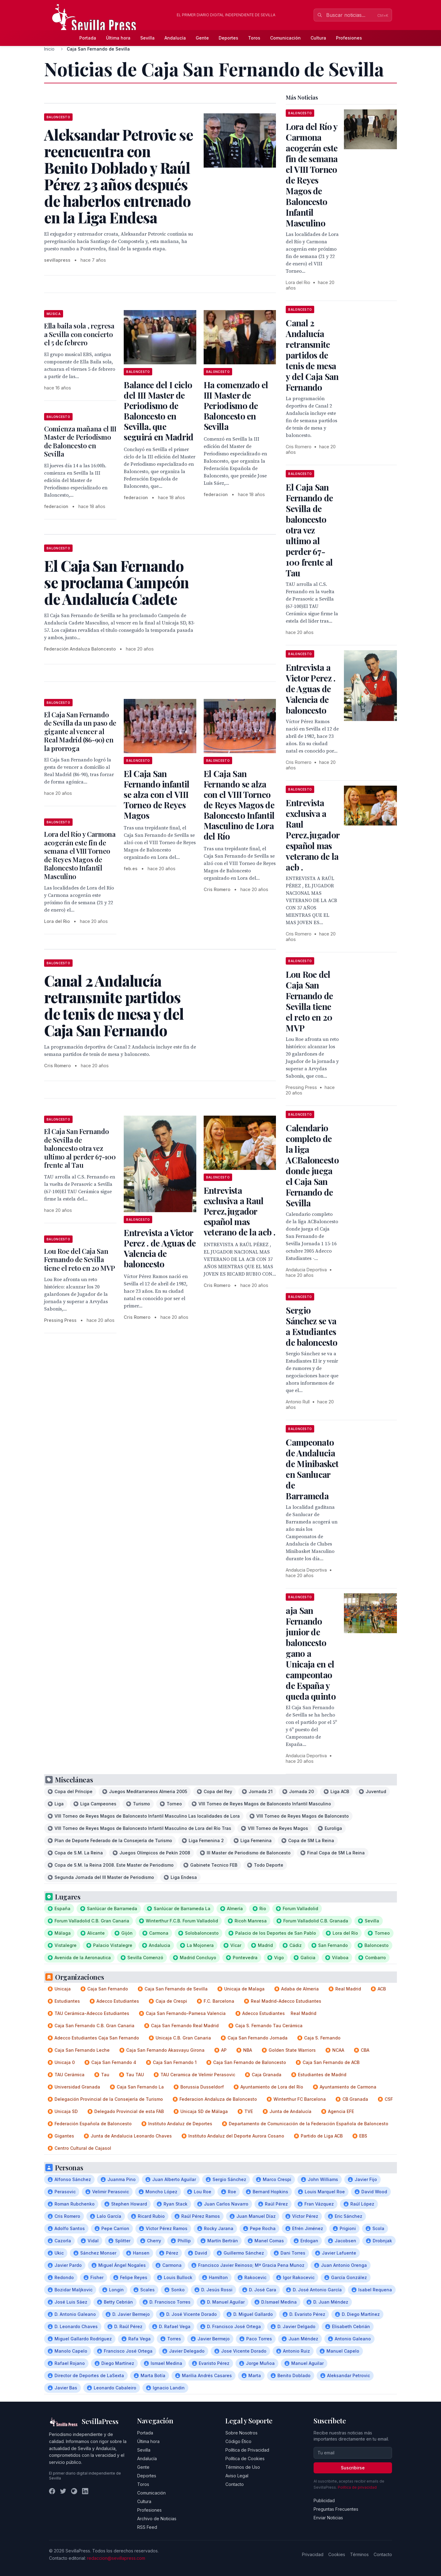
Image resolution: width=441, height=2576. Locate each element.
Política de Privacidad (247, 2450)
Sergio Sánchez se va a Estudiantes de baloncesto (311, 1326)
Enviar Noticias (328, 2517)
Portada (87, 37)
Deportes (228, 37)
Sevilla (147, 37)
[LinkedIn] (85, 2491)
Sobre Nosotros (241, 2432)
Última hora (118, 37)
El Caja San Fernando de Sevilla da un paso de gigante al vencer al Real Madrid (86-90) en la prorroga (80, 731)
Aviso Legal (236, 2475)
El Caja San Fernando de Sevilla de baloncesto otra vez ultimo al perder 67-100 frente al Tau (79, 1148)
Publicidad (324, 2500)
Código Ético (238, 2441)
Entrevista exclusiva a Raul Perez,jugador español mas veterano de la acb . (239, 1211)
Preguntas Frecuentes (336, 2509)
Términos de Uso (242, 2467)
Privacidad (312, 2554)
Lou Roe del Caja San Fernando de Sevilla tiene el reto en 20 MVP (79, 1259)
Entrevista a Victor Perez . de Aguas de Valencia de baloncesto (160, 1248)
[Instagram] (74, 2491)
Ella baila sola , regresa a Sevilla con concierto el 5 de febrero (79, 334)
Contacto (234, 2484)
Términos (359, 2554)
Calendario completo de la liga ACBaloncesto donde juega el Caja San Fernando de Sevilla (312, 1165)
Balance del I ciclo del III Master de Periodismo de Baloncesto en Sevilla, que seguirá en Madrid (158, 410)
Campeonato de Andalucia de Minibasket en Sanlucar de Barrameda (312, 1468)
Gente (202, 37)
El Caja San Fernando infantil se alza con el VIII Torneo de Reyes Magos (156, 794)
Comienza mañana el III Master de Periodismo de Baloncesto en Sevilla (80, 441)
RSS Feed (147, 2527)
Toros (254, 37)
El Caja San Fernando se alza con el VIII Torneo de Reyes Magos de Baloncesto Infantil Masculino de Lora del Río (239, 805)
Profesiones (349, 37)
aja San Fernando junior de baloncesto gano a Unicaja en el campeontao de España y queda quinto (311, 1653)
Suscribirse (353, 2467)
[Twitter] (63, 2491)
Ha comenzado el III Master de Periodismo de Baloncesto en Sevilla (236, 405)
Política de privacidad (357, 2487)
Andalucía (175, 37)
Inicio (49, 48)
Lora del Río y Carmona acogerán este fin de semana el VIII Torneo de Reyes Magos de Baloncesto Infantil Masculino (80, 855)
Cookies (336, 2554)
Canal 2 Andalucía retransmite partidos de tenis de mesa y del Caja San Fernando (312, 355)
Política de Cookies (245, 2458)
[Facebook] (52, 2491)
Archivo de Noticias (156, 2518)
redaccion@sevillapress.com (116, 2558)
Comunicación (285, 37)
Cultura (318, 37)
